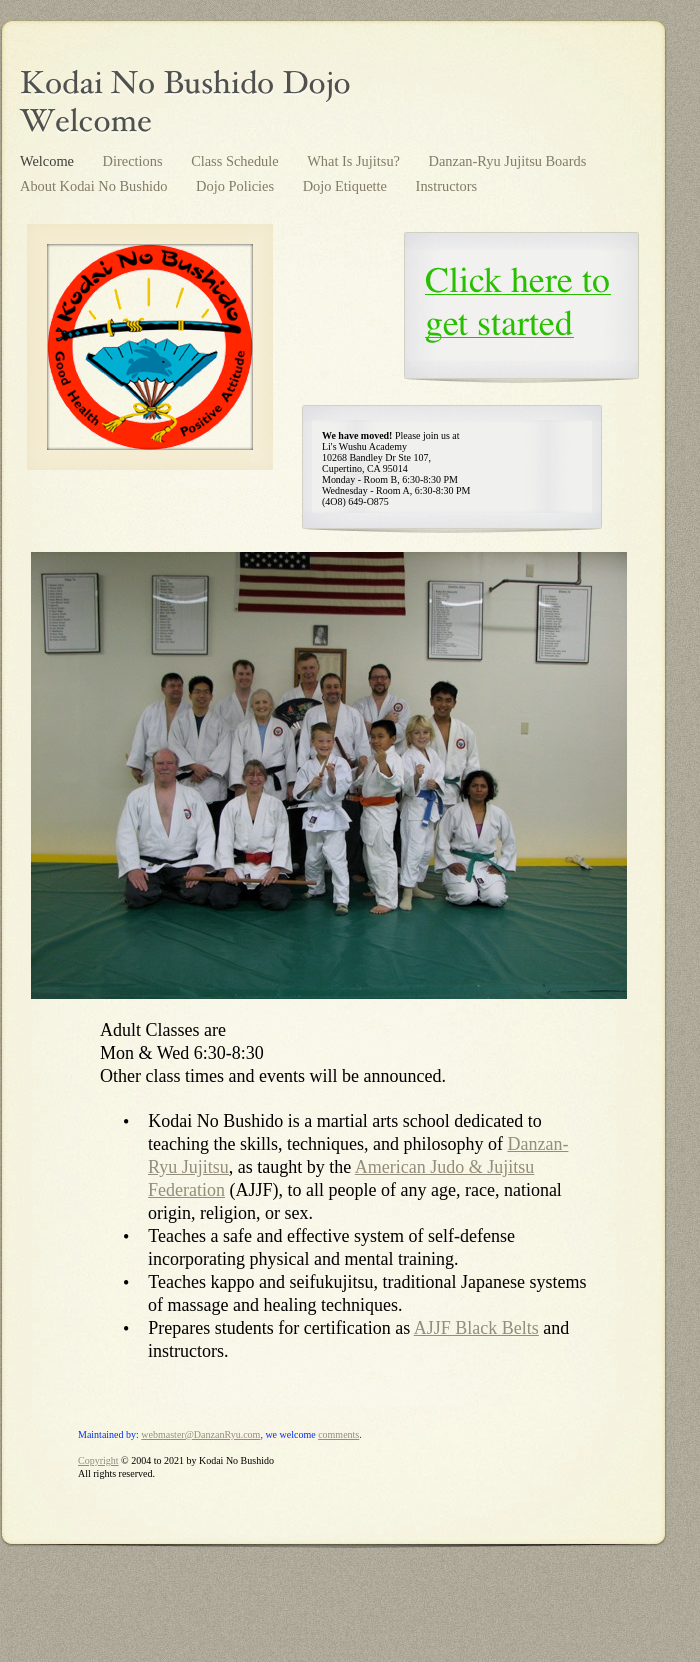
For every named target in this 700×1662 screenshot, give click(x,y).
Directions (135, 161)
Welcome (49, 161)
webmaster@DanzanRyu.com (200, 1434)
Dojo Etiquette (347, 186)
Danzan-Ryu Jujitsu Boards (508, 161)
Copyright (98, 1460)
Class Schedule (236, 161)
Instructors (447, 186)
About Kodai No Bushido (95, 186)
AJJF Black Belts (476, 1328)
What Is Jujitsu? (355, 161)
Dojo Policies (237, 186)
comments (338, 1434)
